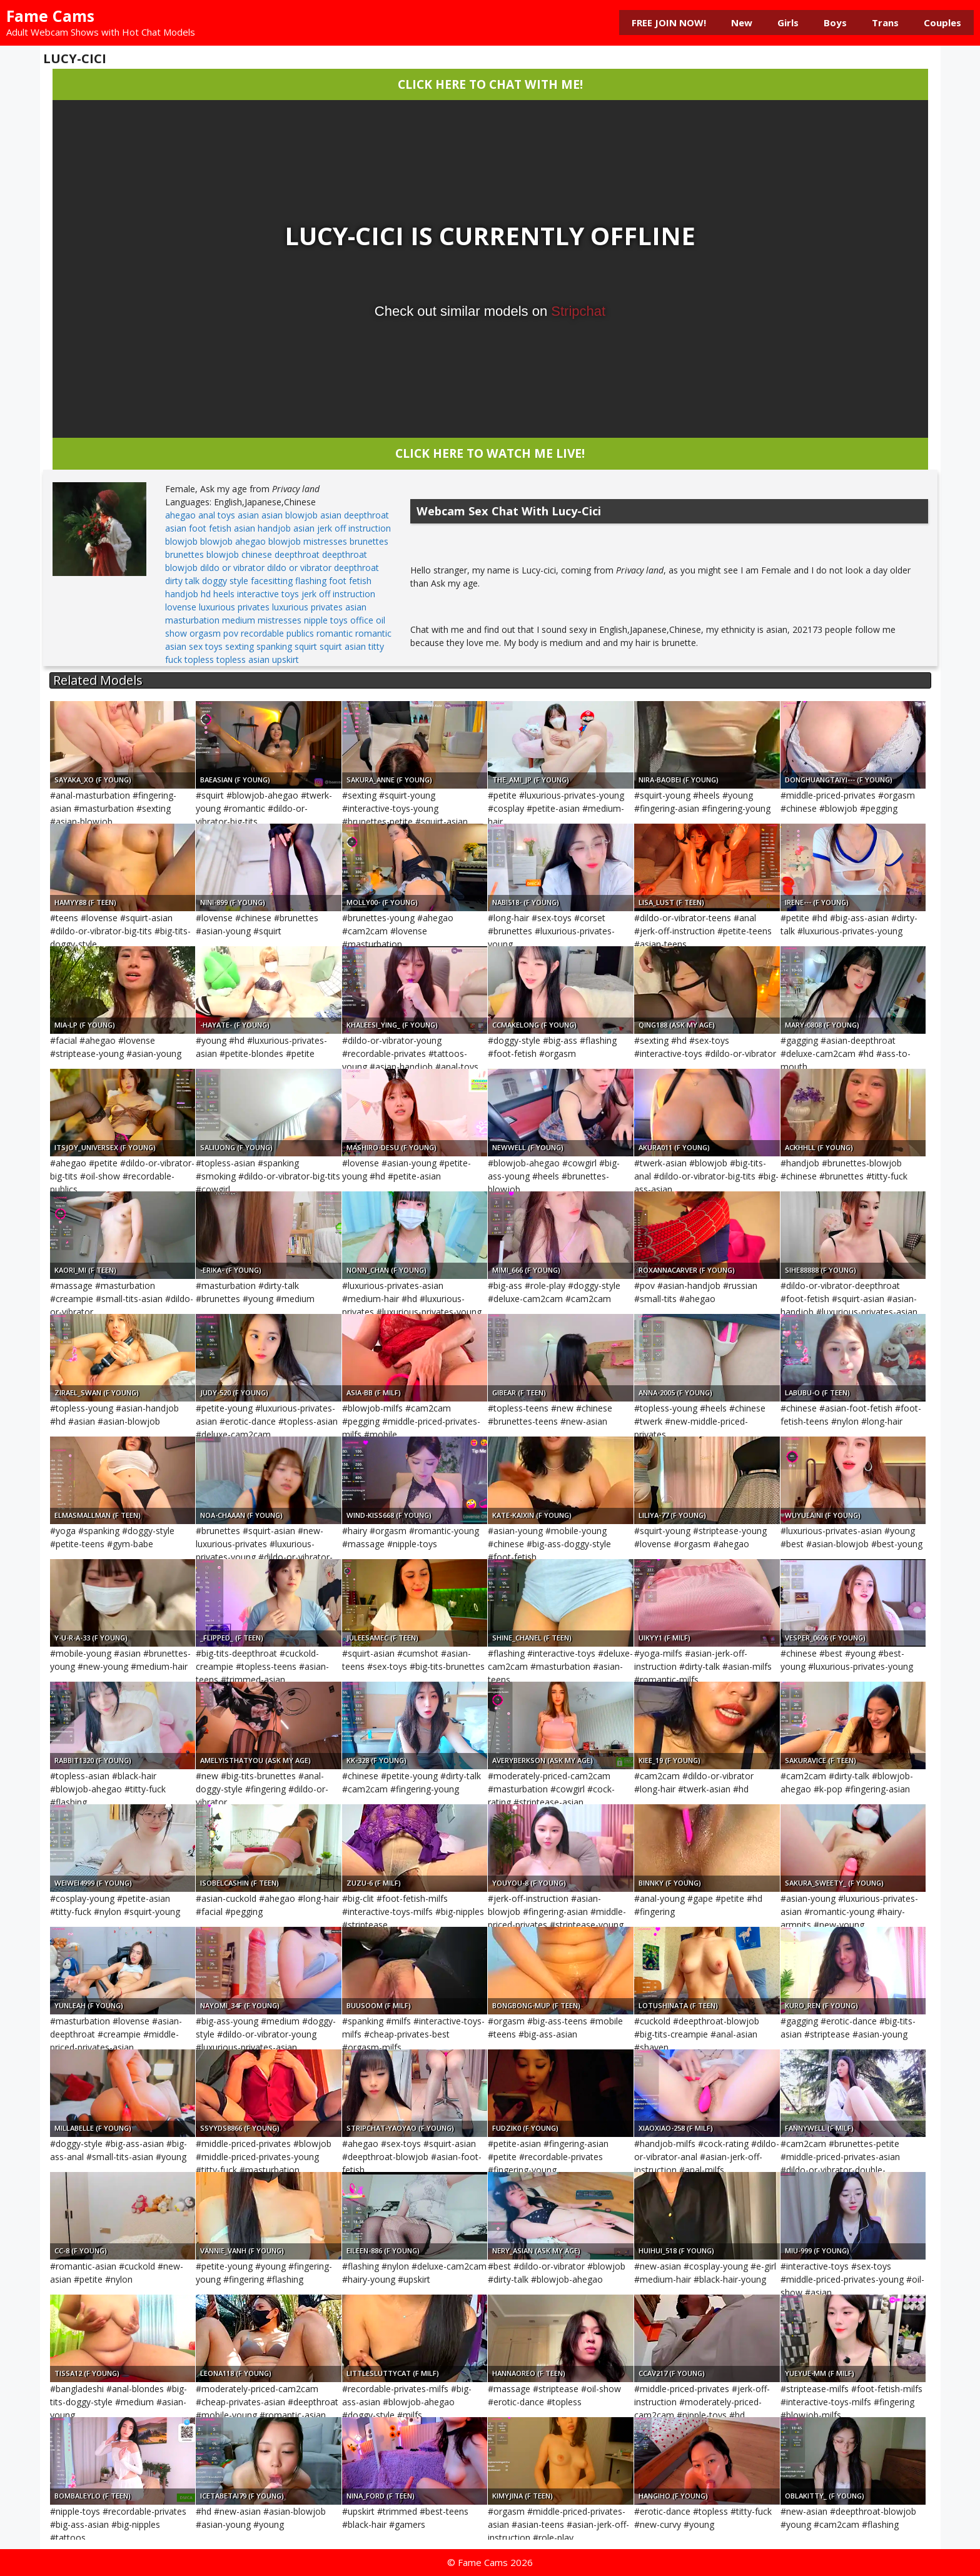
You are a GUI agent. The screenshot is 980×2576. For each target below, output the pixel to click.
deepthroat (297, 554)
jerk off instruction (338, 594)
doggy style (225, 581)
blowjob (181, 541)
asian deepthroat (354, 515)
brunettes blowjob (202, 554)
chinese (256, 554)
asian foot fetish (198, 528)
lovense (180, 607)
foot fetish (350, 581)
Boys (835, 22)
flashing (310, 581)
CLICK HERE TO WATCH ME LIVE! (490, 453)
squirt (306, 646)
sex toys (206, 646)
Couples (942, 22)
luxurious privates (234, 607)
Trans (885, 22)
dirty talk (182, 581)
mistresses (279, 620)
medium (238, 620)
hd (206, 594)
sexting (239, 646)
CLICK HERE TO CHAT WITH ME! (490, 84)
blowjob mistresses (307, 541)
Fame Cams (50, 15)
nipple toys (326, 620)
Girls (788, 22)
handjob (181, 594)
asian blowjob (289, 515)
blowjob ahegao (233, 541)
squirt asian (343, 646)
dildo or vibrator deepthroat (323, 567)
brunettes (369, 541)
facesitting (272, 581)
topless (199, 659)
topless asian (243, 659)
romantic (334, 633)
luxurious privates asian (319, 607)
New (741, 22)
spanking (274, 646)
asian (248, 515)
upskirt (285, 659)
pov (230, 633)
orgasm (205, 633)
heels (224, 594)
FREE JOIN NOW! (669, 22)
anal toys (216, 515)
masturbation (192, 620)
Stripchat (578, 311)
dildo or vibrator (232, 567)
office (361, 620)
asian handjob (262, 528)
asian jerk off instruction (342, 528)
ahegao (180, 515)
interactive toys (268, 594)
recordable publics (277, 633)
